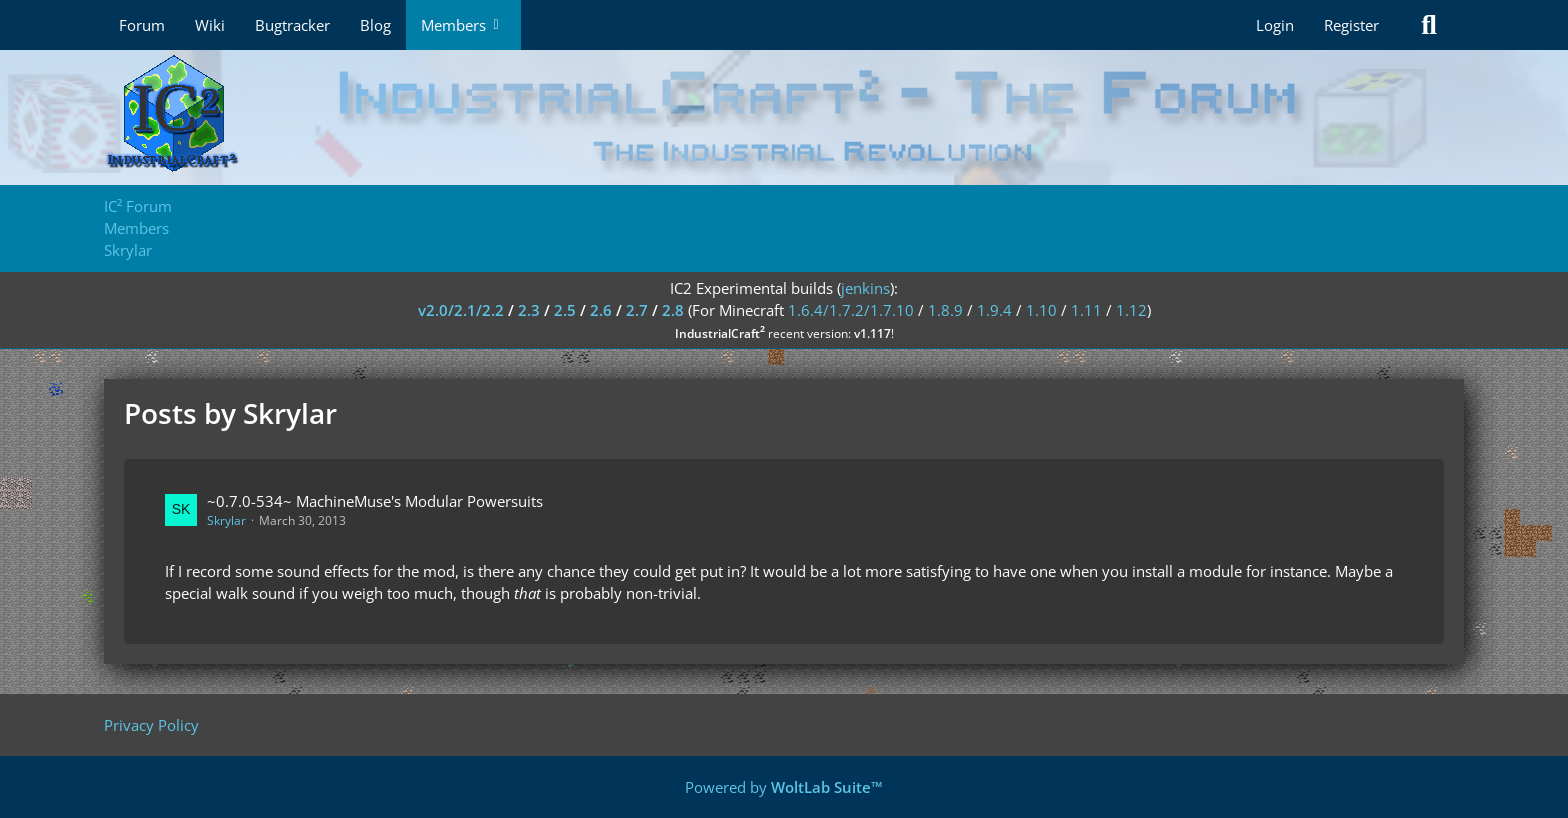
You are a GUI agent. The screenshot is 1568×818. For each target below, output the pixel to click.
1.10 (1041, 310)
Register (1351, 25)
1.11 (1086, 310)
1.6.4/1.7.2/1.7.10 (851, 310)
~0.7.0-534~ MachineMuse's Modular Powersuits (375, 501)
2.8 (673, 310)
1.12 (1131, 310)
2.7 (637, 310)
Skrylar (226, 520)
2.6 (601, 310)
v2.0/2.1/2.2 (461, 310)
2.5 (565, 310)
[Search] (1429, 25)
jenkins (865, 288)
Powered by (784, 787)
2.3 (529, 310)
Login (1275, 25)
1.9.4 (994, 310)
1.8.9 (945, 310)
